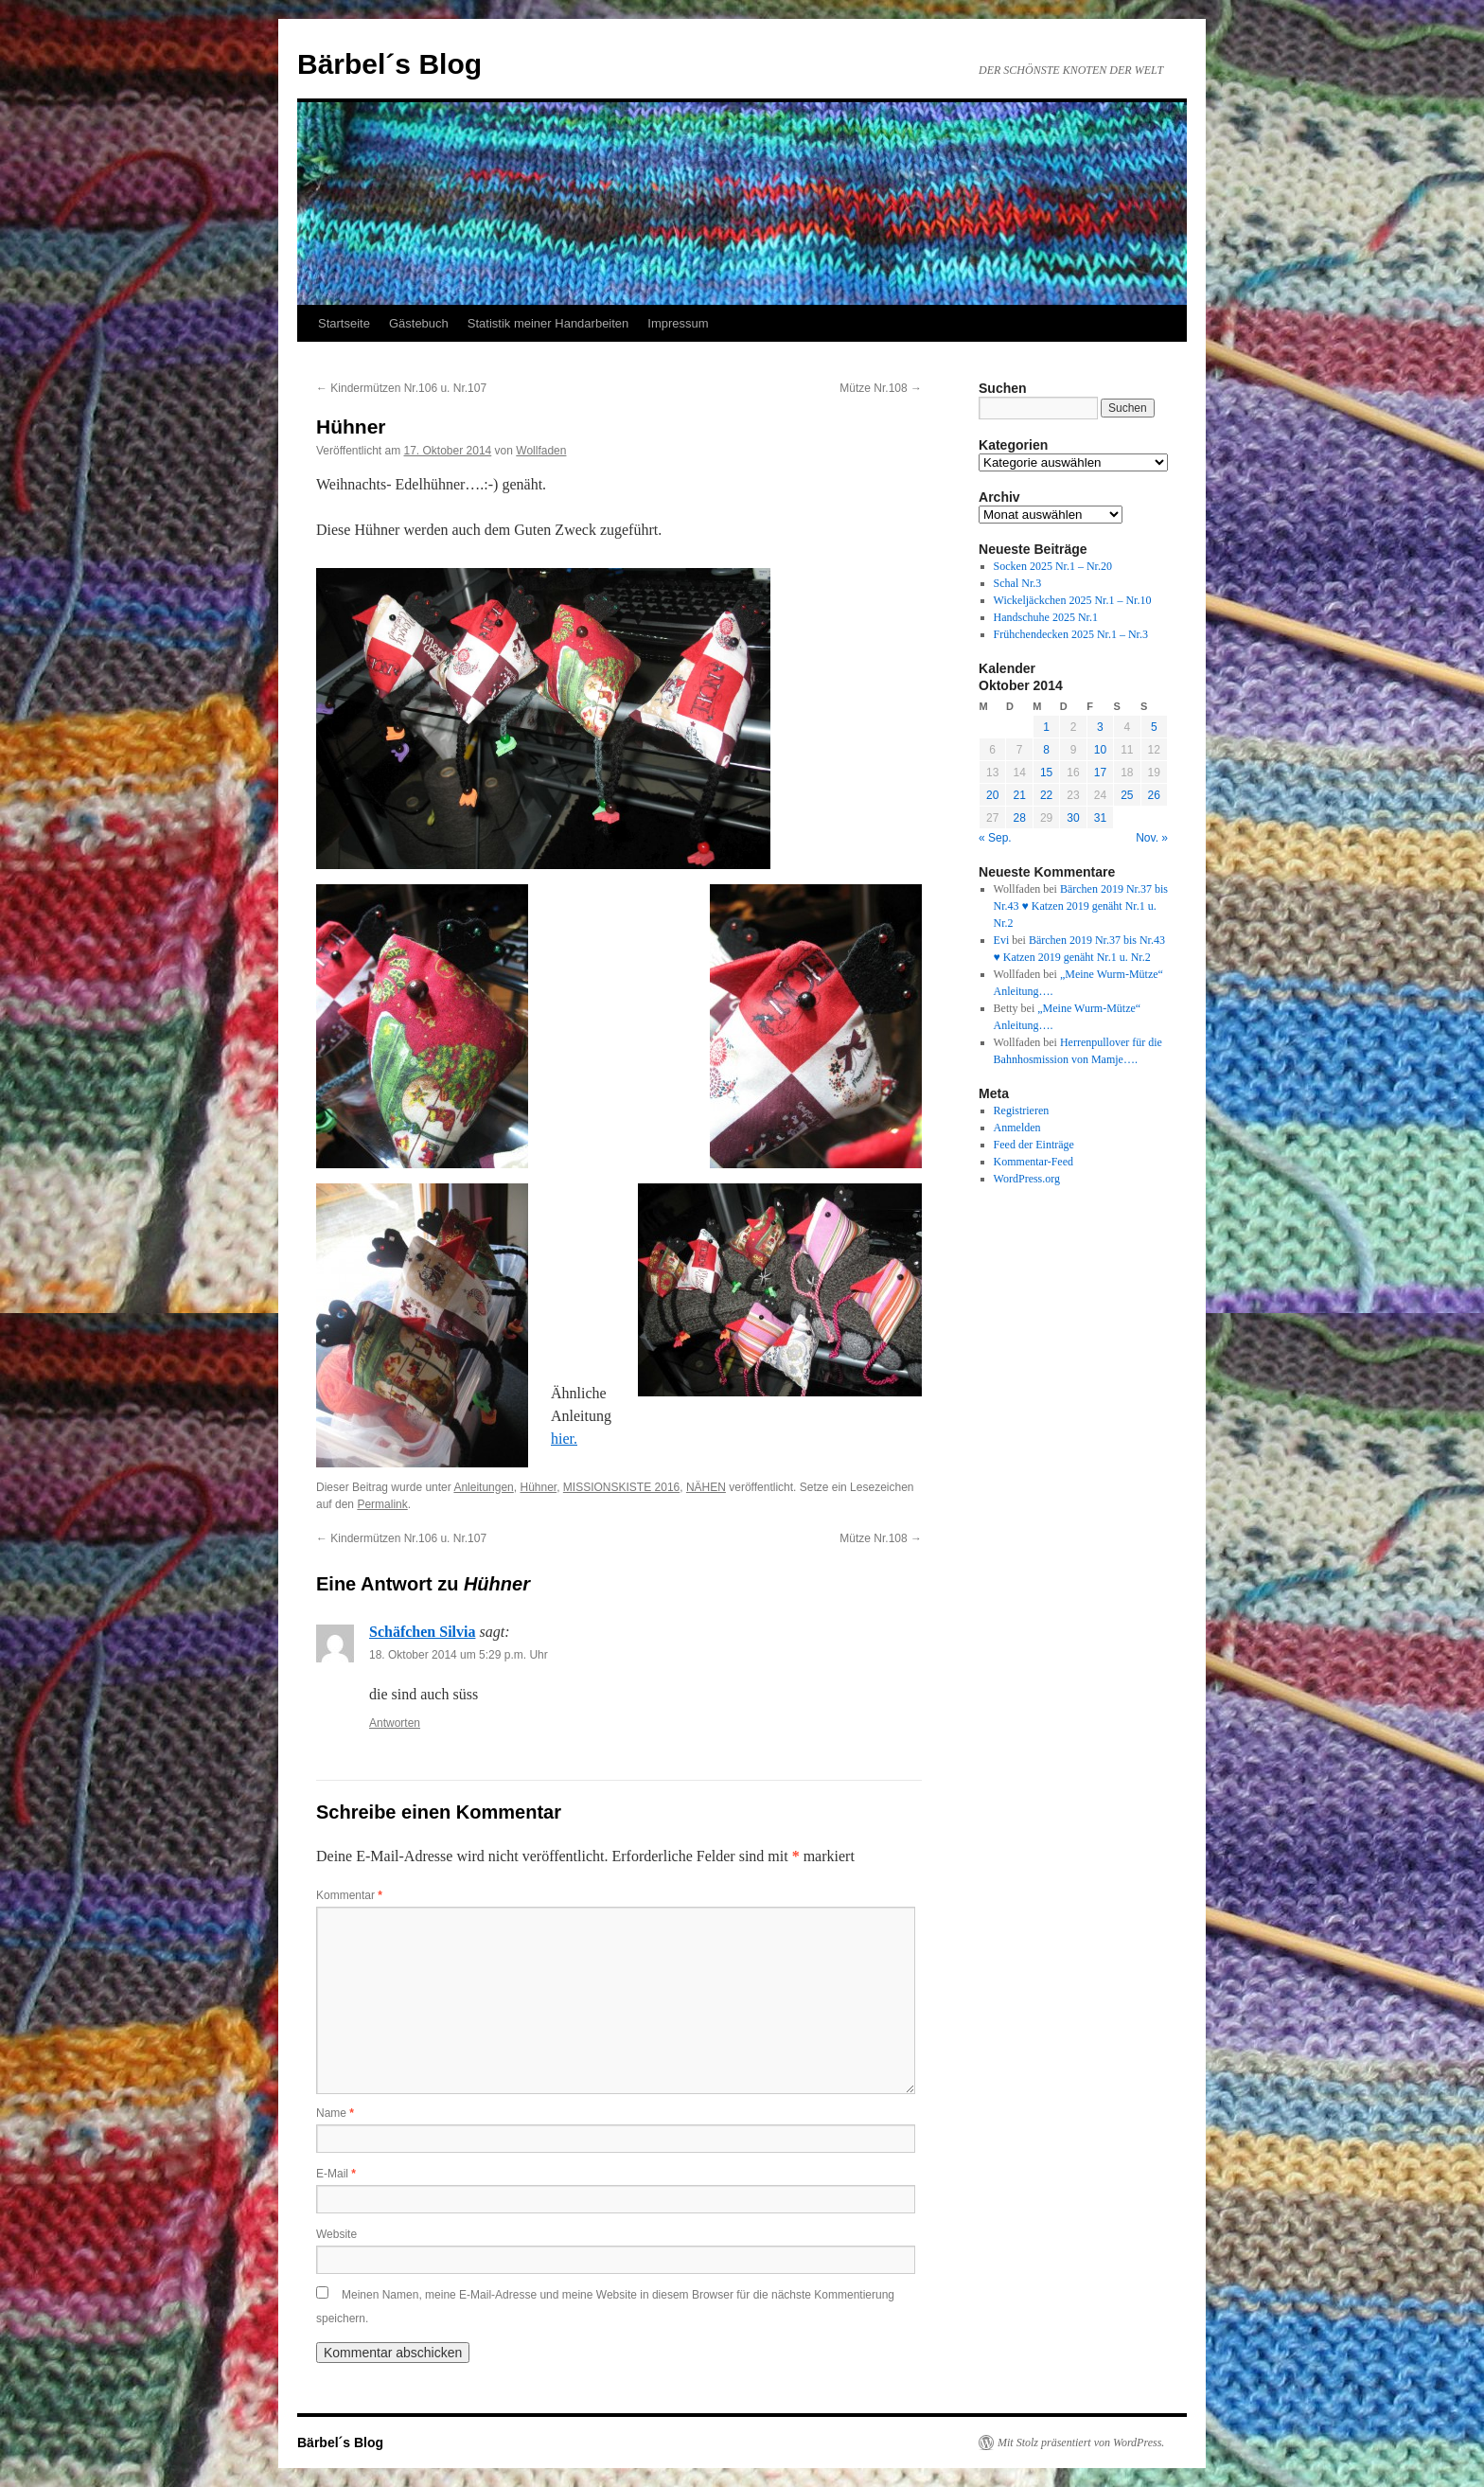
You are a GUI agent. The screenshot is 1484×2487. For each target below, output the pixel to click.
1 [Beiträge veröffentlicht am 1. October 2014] (1046, 727)
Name (335, 2113)
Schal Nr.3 (1018, 583)
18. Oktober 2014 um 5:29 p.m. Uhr (458, 1654)
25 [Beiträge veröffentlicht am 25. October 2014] (1127, 795)
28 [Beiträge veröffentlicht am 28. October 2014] (1019, 818)
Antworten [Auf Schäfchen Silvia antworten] (394, 1723)
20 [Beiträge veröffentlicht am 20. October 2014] (992, 795)
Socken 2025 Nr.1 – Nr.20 (1053, 566)
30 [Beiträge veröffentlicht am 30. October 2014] (1073, 818)
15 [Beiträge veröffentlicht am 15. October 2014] (1046, 772)
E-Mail (336, 2173)
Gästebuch (419, 323)
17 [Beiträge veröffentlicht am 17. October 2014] (1100, 772)
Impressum (677, 323)
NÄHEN (706, 1487)
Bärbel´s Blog (389, 64)
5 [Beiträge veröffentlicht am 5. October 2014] (1154, 727)
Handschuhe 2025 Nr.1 (1046, 617)
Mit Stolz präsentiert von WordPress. (1081, 2442)
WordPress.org (1027, 1178)
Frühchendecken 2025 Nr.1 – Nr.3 (1071, 634)
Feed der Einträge (1034, 1144)
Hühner (538, 1487)
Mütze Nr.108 (880, 388)
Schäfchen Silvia (422, 1632)
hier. (564, 1438)
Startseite (344, 323)
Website (336, 2234)
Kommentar (349, 1895)
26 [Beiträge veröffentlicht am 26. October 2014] (1154, 795)
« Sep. (995, 837)
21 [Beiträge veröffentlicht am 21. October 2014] (1019, 795)
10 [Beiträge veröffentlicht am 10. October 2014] (1100, 749)
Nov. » (1152, 837)
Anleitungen (483, 1487)
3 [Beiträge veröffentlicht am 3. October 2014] (1100, 727)
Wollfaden (541, 450)
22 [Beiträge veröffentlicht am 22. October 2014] (1046, 795)
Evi (1002, 940)
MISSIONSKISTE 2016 (621, 1487)
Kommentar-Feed (1033, 1161)
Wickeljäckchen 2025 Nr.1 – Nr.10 (1073, 600)
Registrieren (1022, 1110)
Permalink (382, 1504)
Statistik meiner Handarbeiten (548, 323)
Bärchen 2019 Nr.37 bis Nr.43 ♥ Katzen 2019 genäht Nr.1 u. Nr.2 (1081, 906)
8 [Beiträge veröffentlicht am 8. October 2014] (1046, 749)
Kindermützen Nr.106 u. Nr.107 (401, 388)
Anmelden (1017, 1127)
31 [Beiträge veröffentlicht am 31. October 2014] (1100, 818)
